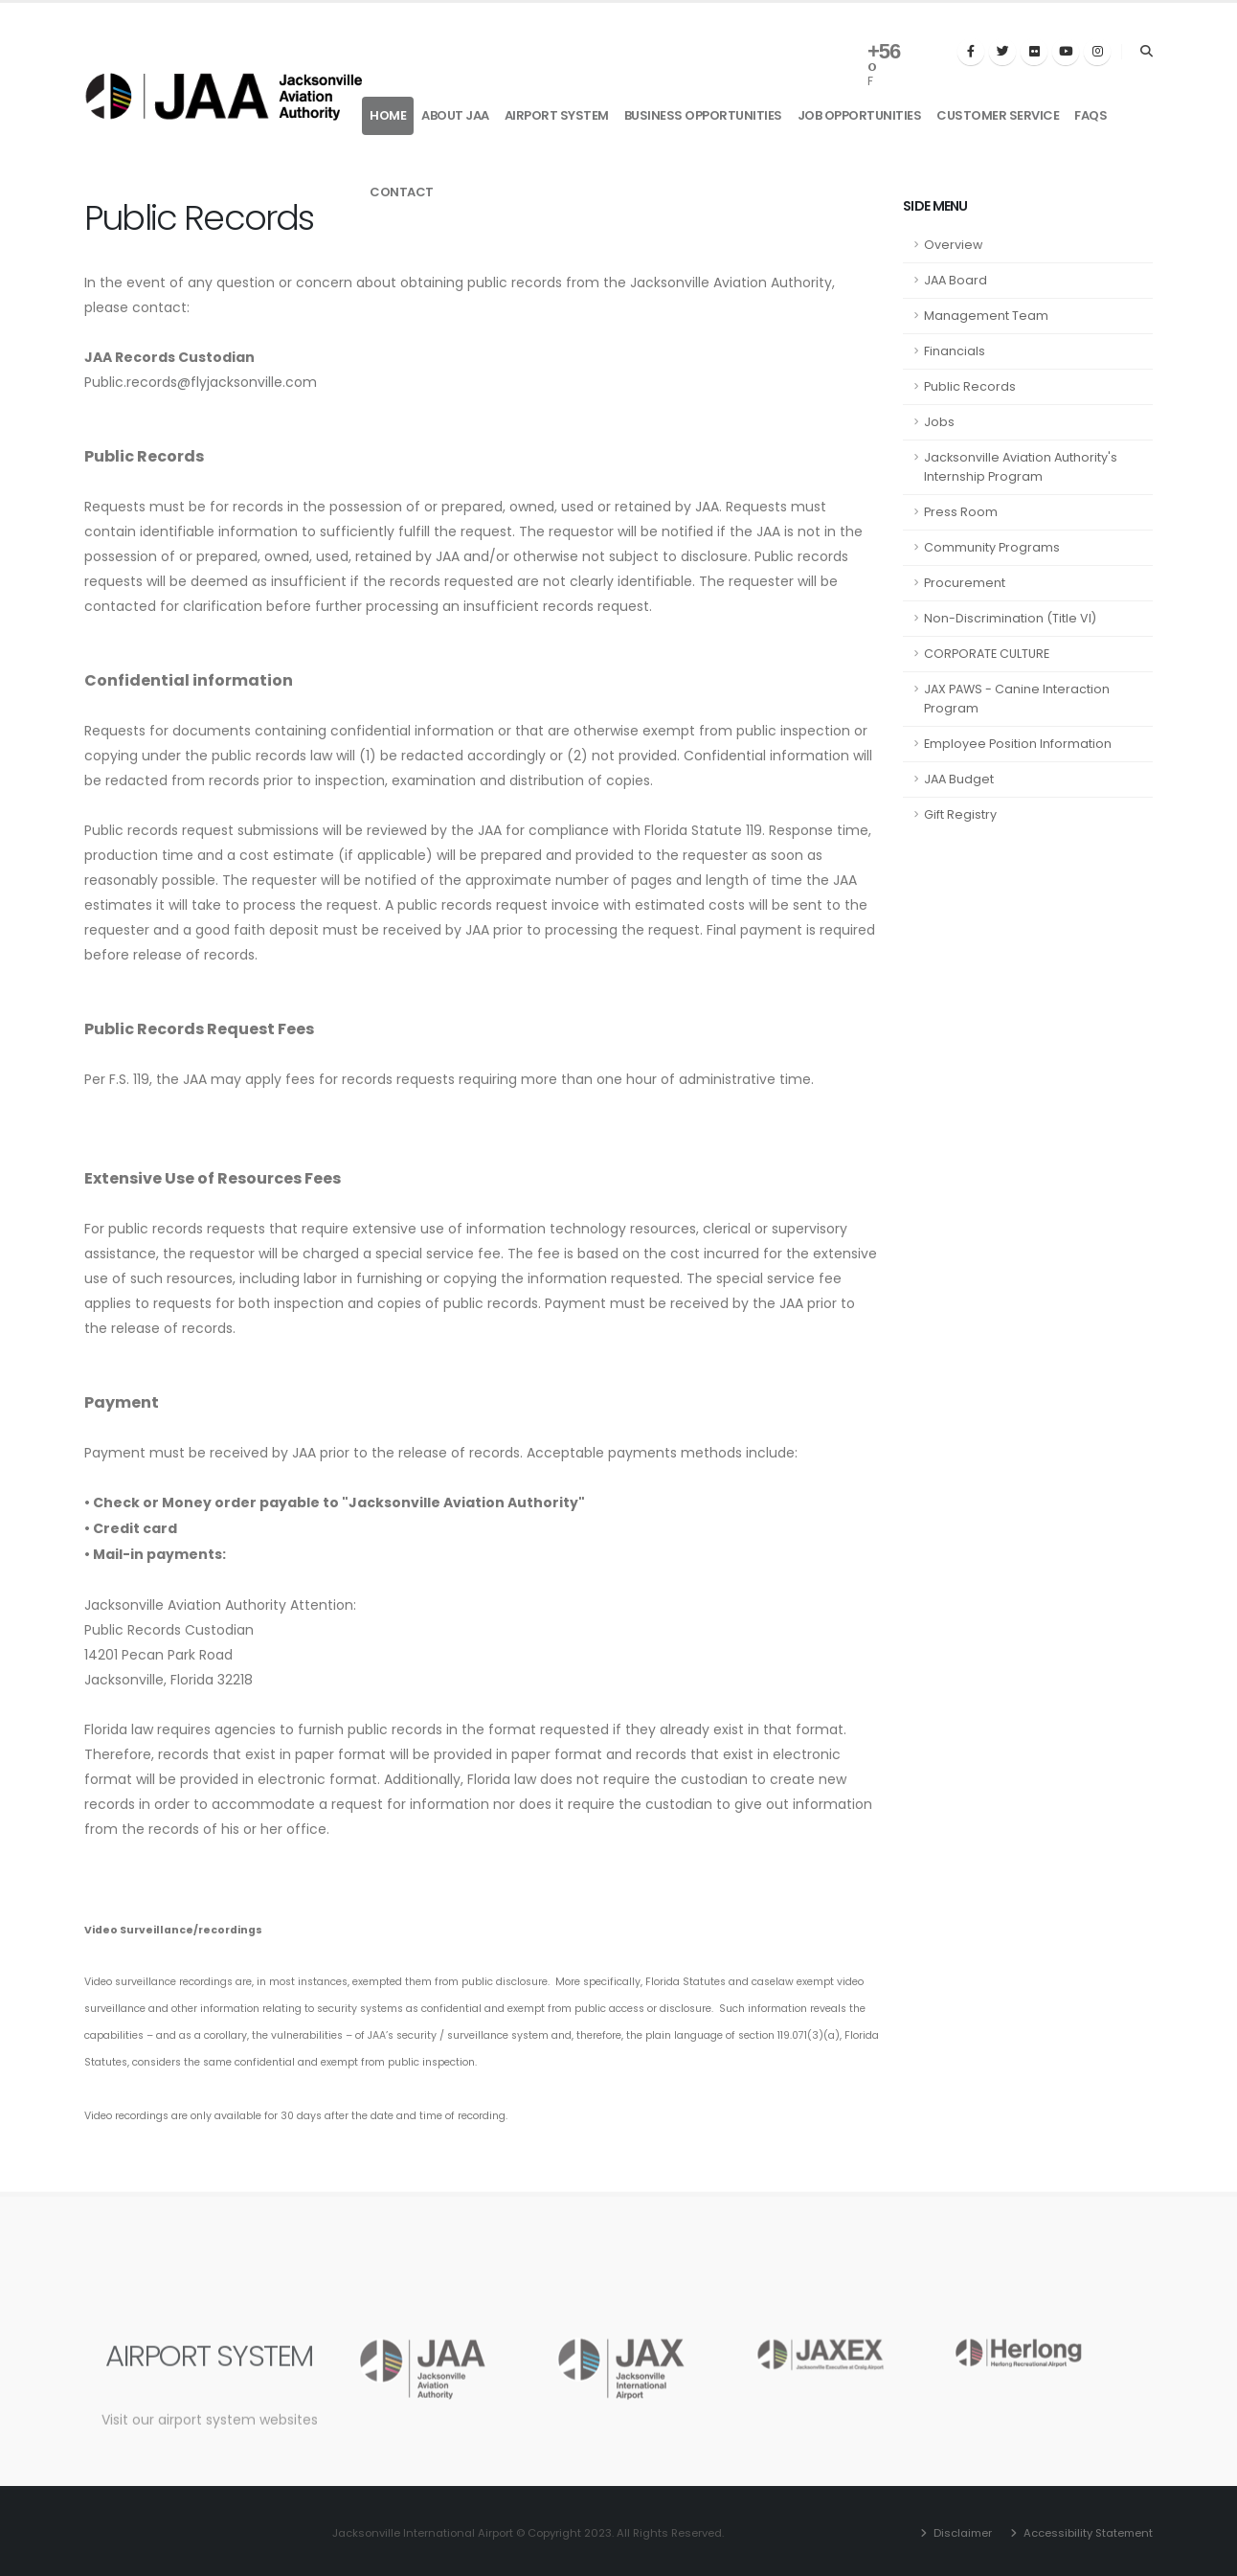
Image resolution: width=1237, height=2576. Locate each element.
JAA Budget (959, 779)
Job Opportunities (860, 115)
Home (388, 115)
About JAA (455, 115)
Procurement (964, 583)
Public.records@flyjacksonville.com (200, 382)
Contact (402, 192)
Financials (954, 351)
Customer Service (997, 115)
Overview (953, 245)
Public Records (970, 386)
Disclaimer (961, 2533)
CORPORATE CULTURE (986, 653)
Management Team (986, 315)
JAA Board (955, 280)
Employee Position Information (1018, 743)
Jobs (939, 422)
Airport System (557, 115)
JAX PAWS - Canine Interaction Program (1017, 698)
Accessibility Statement (1087, 2533)
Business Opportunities (703, 115)
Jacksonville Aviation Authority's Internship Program (1020, 467)
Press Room (961, 512)
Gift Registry (960, 814)
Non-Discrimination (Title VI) (1010, 618)
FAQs (1090, 115)
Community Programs (992, 547)
